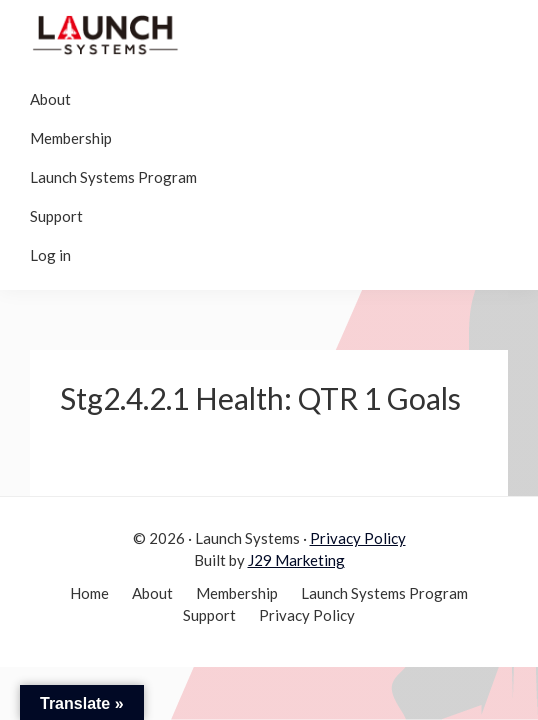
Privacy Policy (358, 538)
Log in (50, 255)
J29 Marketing (296, 560)
